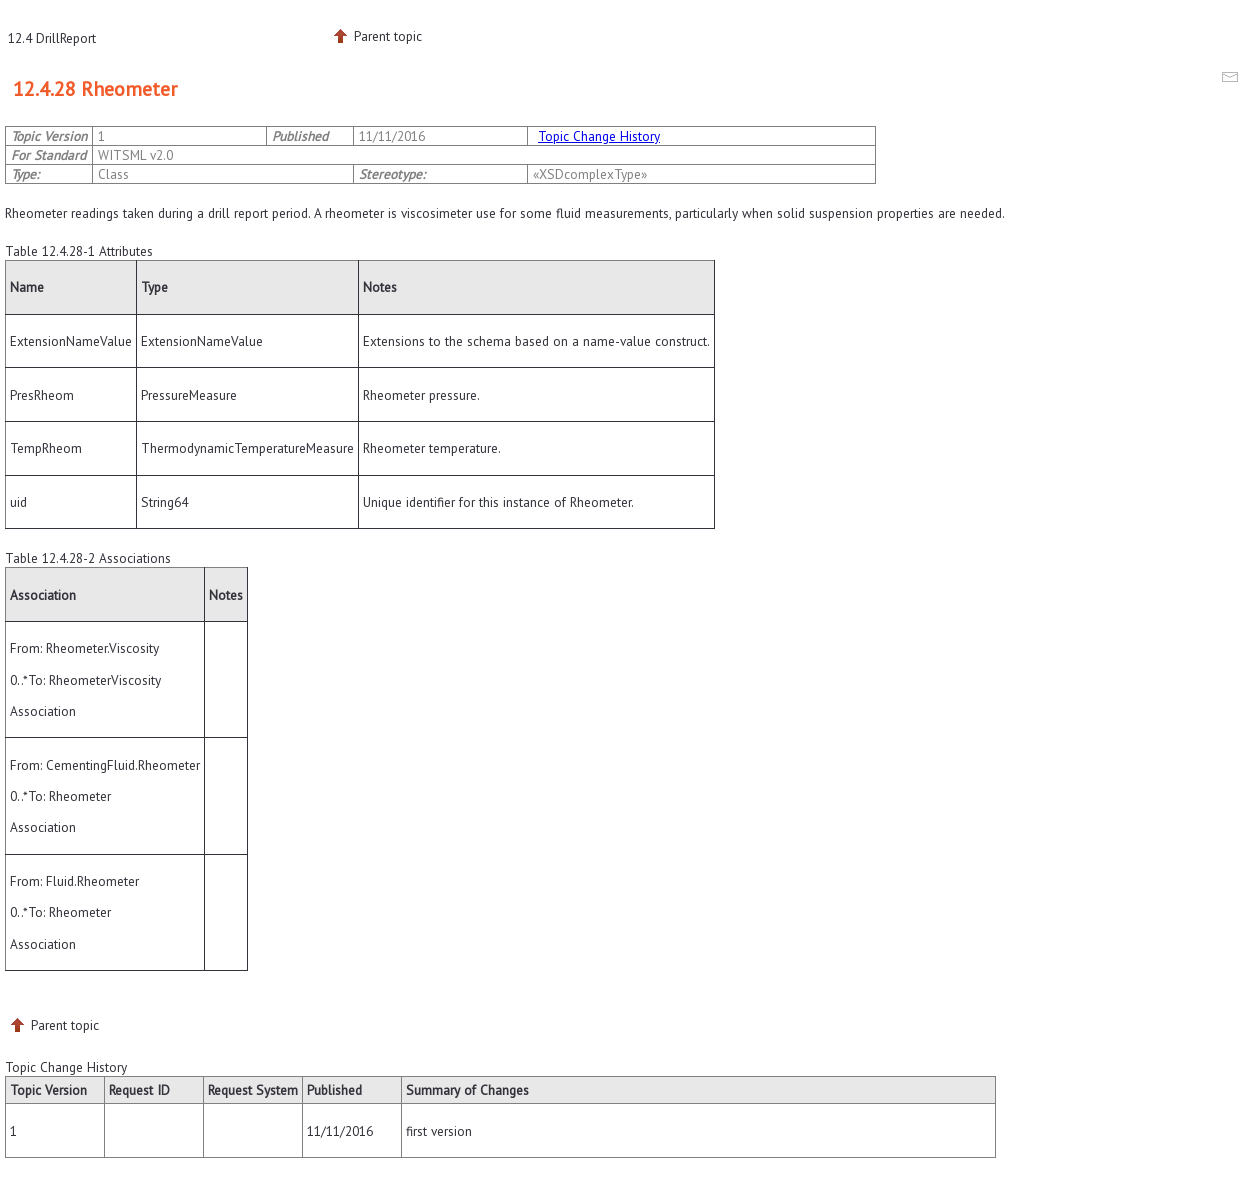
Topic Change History (599, 136)
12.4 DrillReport (52, 38)
